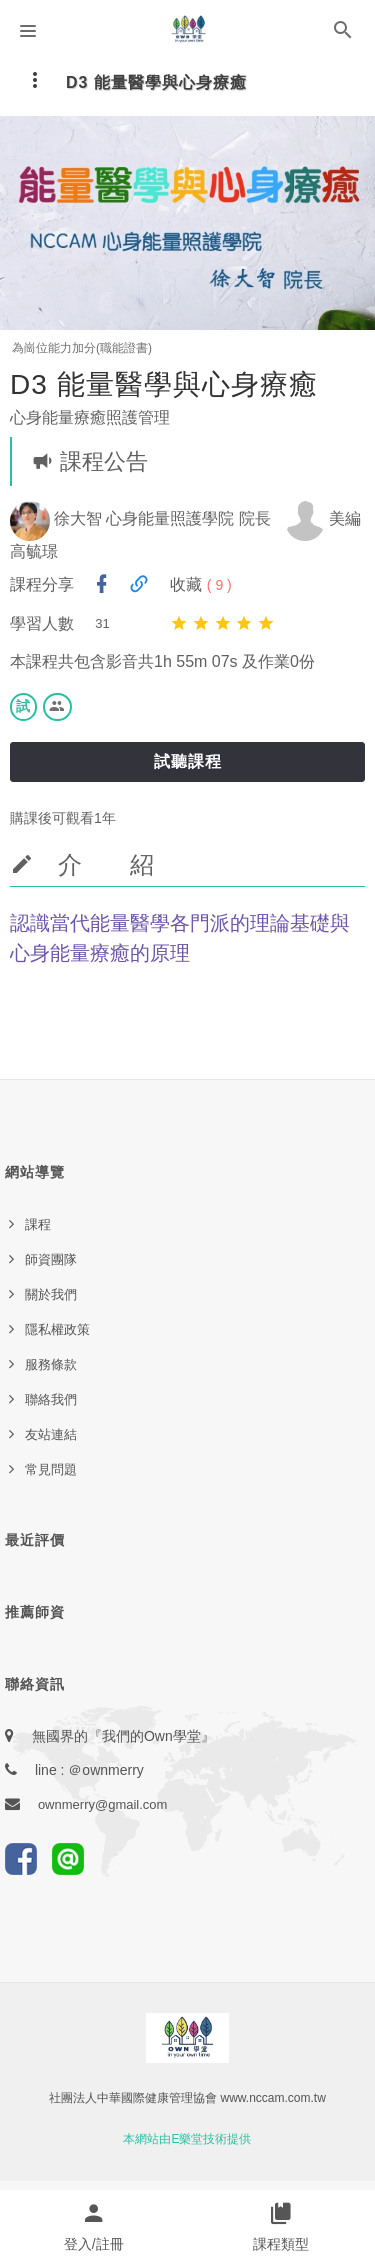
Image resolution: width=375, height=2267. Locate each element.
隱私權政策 (57, 1329)
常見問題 (51, 1469)
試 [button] (23, 706)
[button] (343, 34)
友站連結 (51, 1434)
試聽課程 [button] (188, 761)
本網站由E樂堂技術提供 (187, 2139)
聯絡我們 (51, 1399)
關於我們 (51, 1294)
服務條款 (51, 1364)
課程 (38, 1224)
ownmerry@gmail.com (103, 1804)
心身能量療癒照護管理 (90, 417)
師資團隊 (51, 1259)
